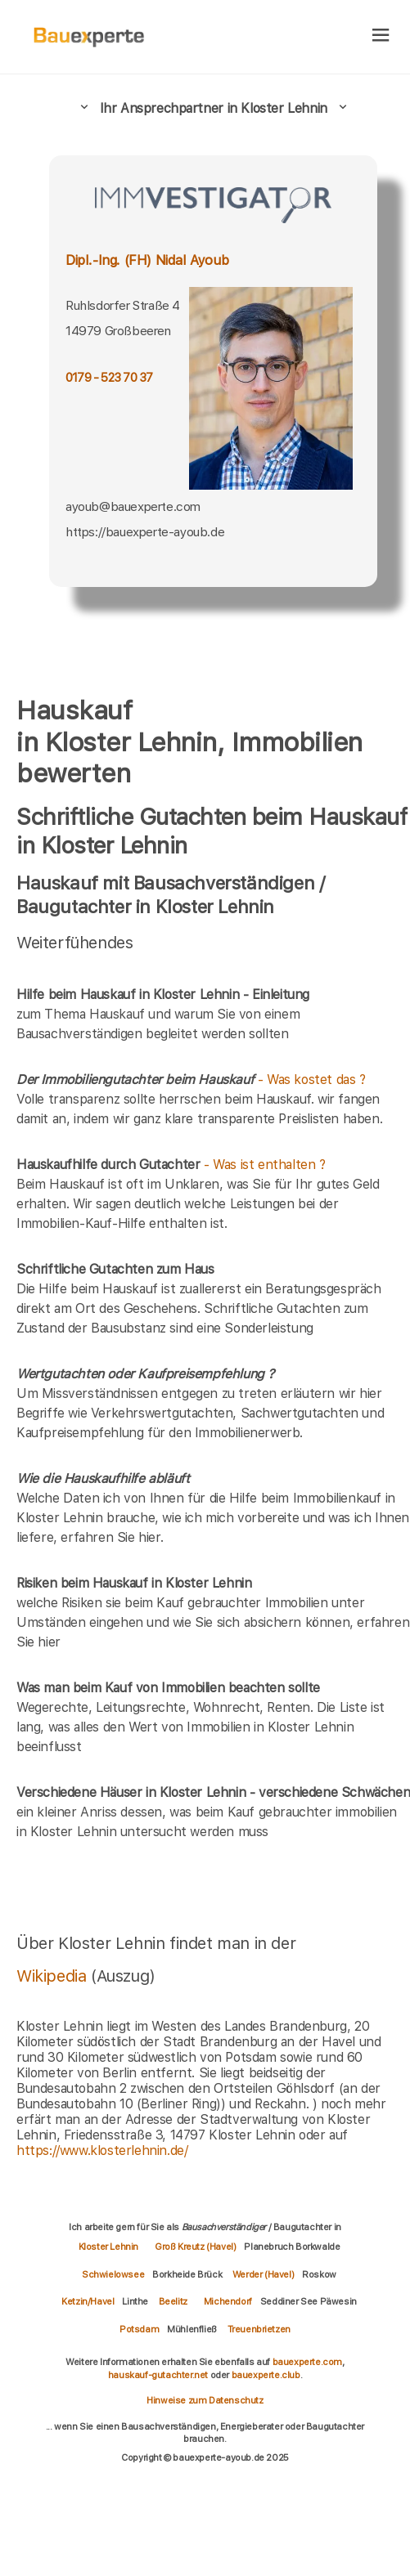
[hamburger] (380, 36)
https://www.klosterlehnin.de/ (101, 2150)
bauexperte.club (266, 2375)
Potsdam (139, 2329)
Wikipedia (53, 1976)
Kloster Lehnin (108, 2246)
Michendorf (228, 2301)
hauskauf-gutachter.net (158, 2375)
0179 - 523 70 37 (108, 377)
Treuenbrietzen (259, 2329)
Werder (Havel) (263, 2274)
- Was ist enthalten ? (171, 1164)
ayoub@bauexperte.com (132, 506)
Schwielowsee (113, 2274)
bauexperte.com (307, 2362)
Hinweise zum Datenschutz (204, 2400)
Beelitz (173, 2301)
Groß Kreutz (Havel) (195, 2246)
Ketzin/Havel (87, 2301)
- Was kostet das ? (191, 1079)
